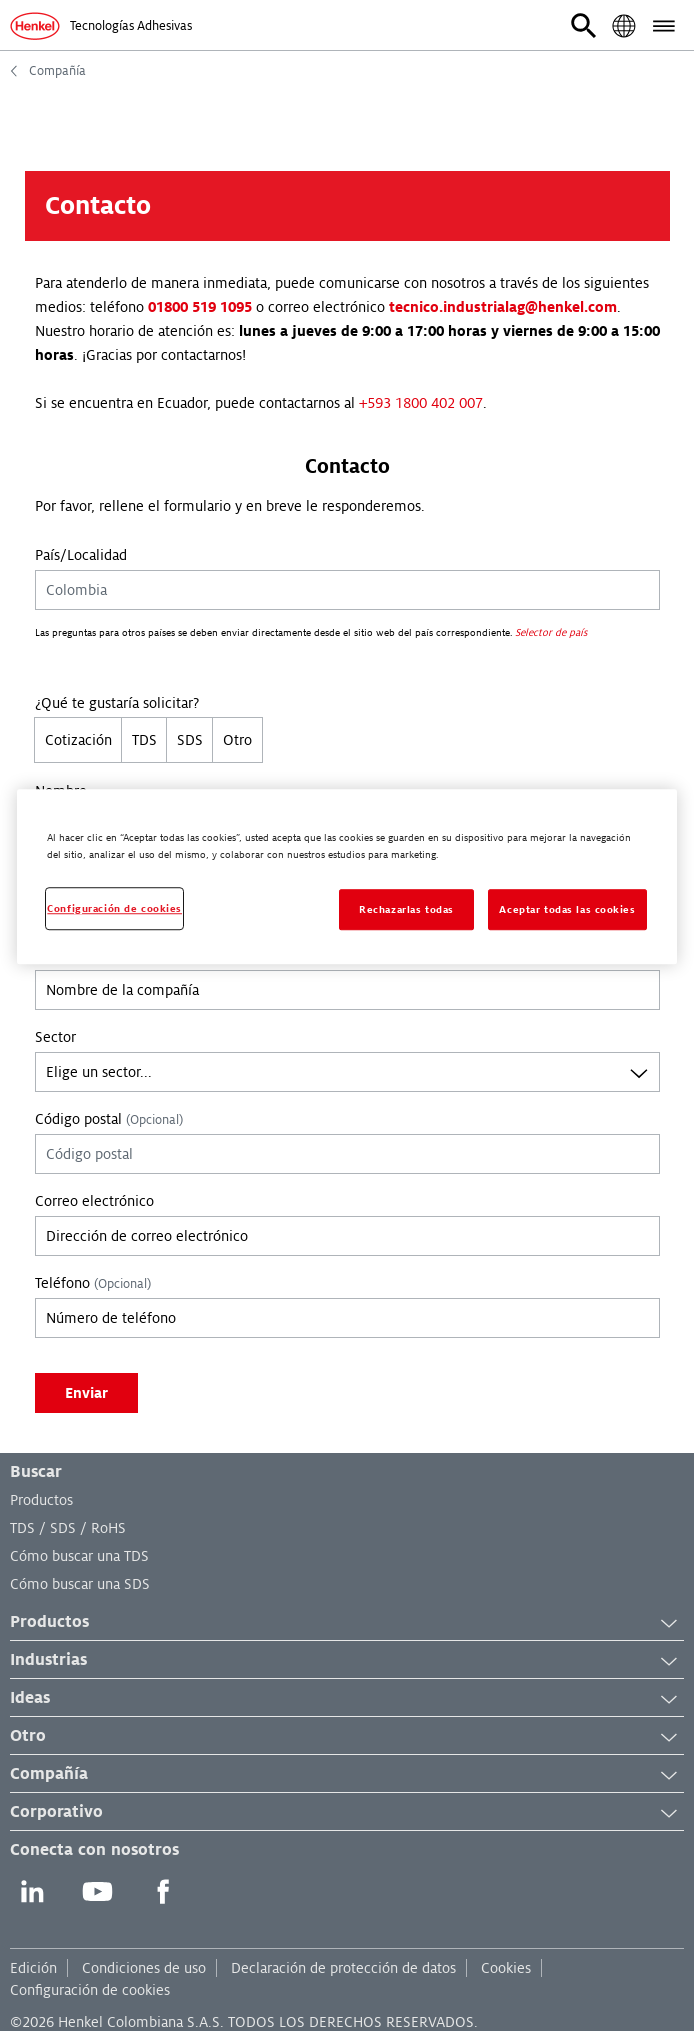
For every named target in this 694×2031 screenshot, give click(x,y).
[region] (346, 877)
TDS (144, 740)
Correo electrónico (94, 1201)
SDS (190, 740)
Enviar (86, 1393)
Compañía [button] (347, 1775)
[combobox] (347, 1072)
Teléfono (93, 1283)
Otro (237, 740)
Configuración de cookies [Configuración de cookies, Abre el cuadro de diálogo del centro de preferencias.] (114, 908)
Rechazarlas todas (406, 909)
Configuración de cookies (90, 1990)
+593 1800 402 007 (421, 403)
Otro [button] (347, 1737)
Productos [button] (347, 1623)
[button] (584, 26)
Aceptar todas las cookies (567, 909)
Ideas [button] (347, 1699)
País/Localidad (81, 555)
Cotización (78, 740)
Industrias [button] (347, 1661)
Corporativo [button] (347, 1813)
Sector (55, 1037)
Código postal (109, 1119)
